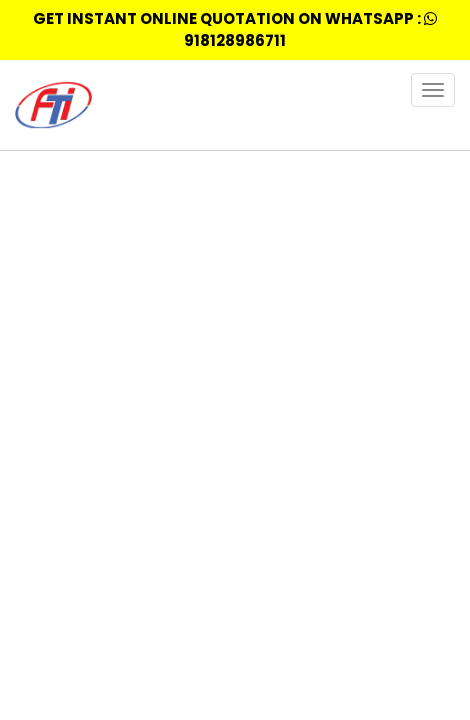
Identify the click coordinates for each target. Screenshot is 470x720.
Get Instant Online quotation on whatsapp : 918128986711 (235, 29)
